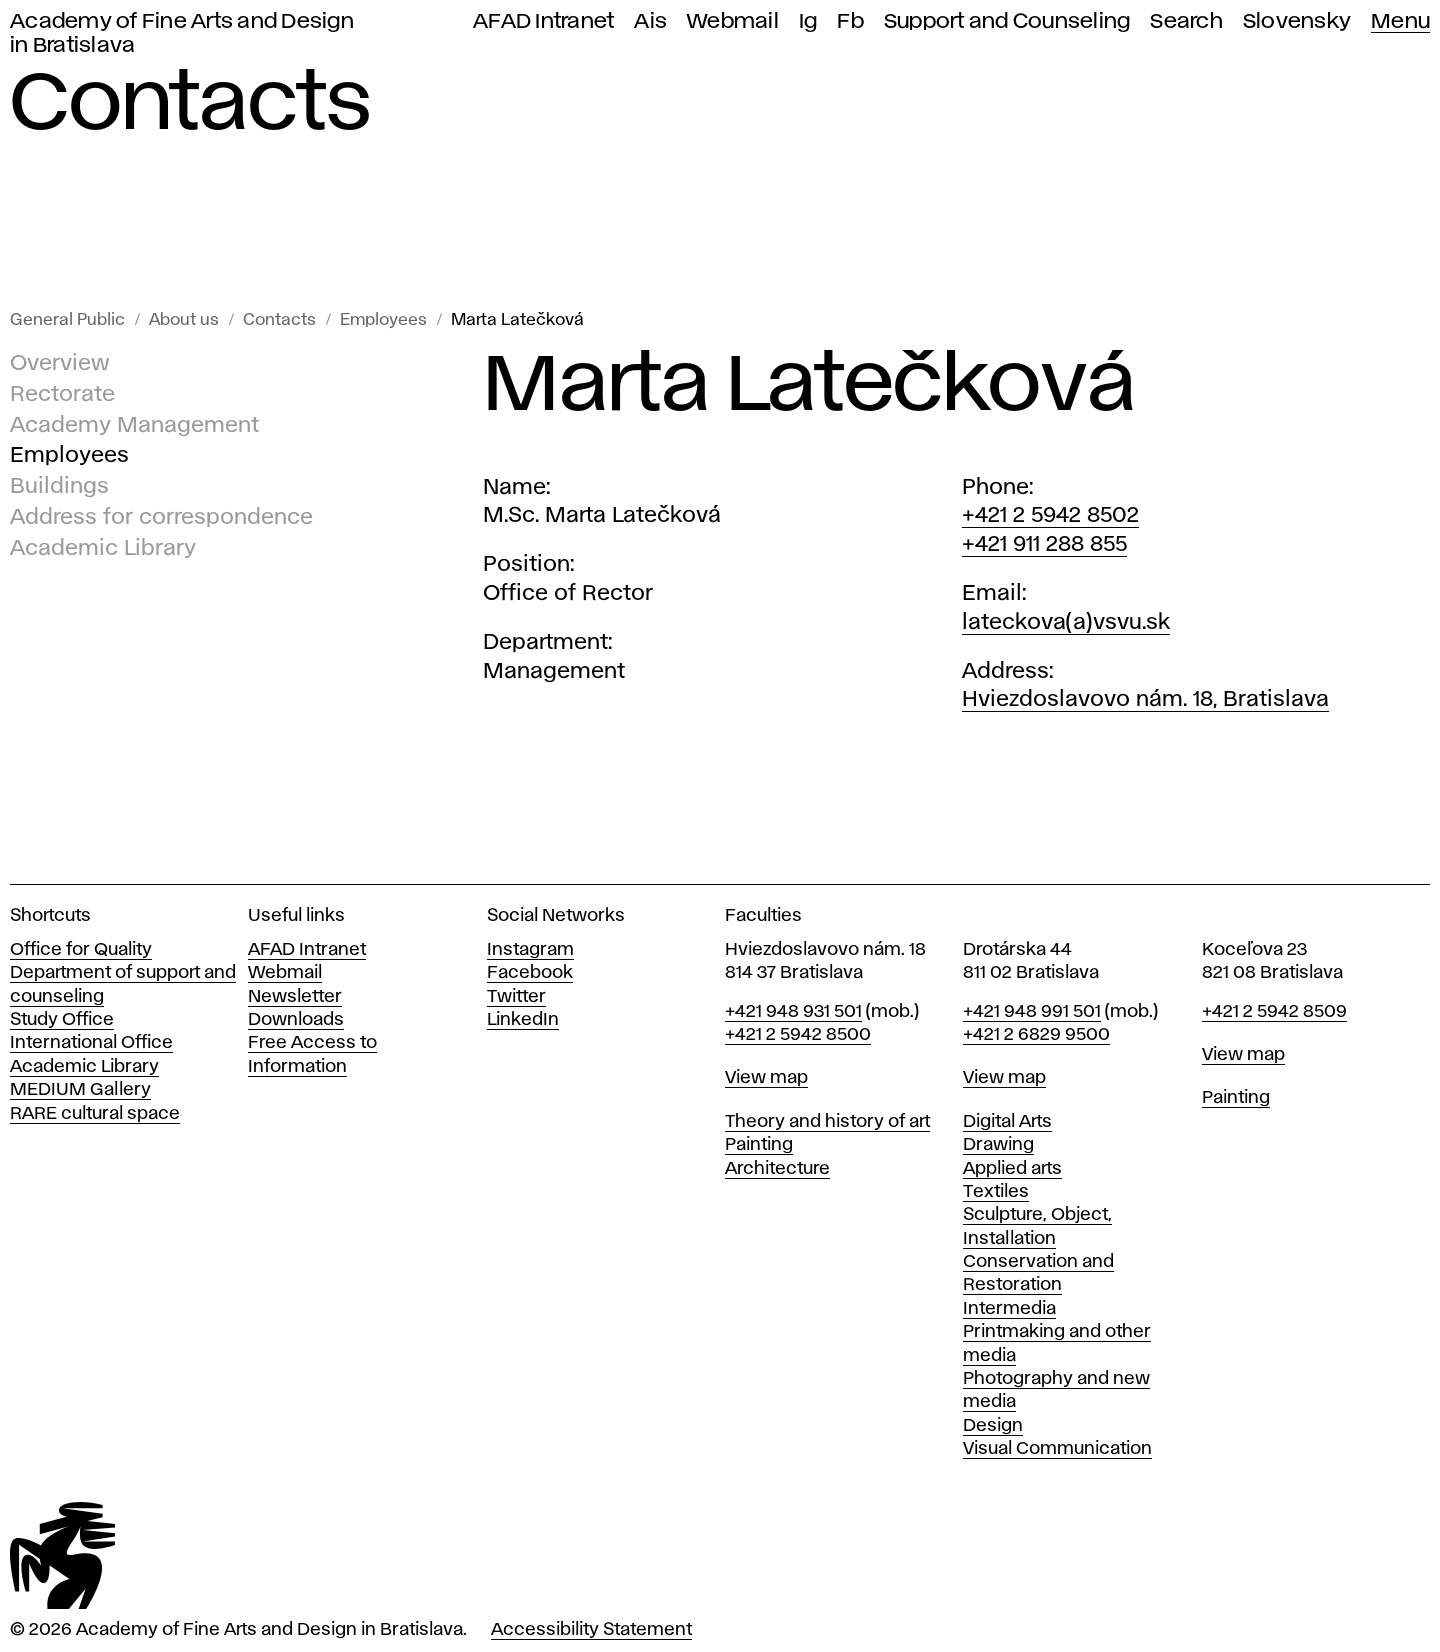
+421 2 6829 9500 (1036, 1035)
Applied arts (1012, 1169)
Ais (650, 21)
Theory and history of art (827, 1122)
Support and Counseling (1007, 21)
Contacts (279, 320)
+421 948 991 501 (1032, 1012)
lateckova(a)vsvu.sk (1066, 623)
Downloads (296, 1020)
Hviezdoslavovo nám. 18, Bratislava (1145, 700)
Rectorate (62, 395)
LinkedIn (523, 1020)
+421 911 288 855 (1044, 545)
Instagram (530, 950)
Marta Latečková (517, 320)
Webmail (733, 21)
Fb (850, 21)
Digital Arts (1007, 1122)
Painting (759, 1145)
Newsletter (295, 997)
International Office (91, 1043)
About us (184, 320)
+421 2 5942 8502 (1050, 516)
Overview (60, 364)
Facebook (530, 973)
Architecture (777, 1169)
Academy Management (134, 426)
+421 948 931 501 (793, 1012)
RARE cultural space (95, 1114)
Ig (808, 21)
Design (993, 1426)
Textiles (996, 1192)
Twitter (516, 997)
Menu (1400, 21)
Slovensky (1297, 21)
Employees (383, 320)
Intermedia (1009, 1309)
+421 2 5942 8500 (798, 1035)
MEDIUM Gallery (80, 1090)
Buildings (59, 487)
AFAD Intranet (543, 21)
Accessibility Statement (591, 1630)
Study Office (62, 1020)
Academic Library (103, 549)
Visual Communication (1057, 1449)
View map (766, 1078)
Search (1186, 21)
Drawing (998, 1145)
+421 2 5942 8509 (1274, 1012)
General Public (67, 320)
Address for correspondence (161, 518)
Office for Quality (81, 950)
